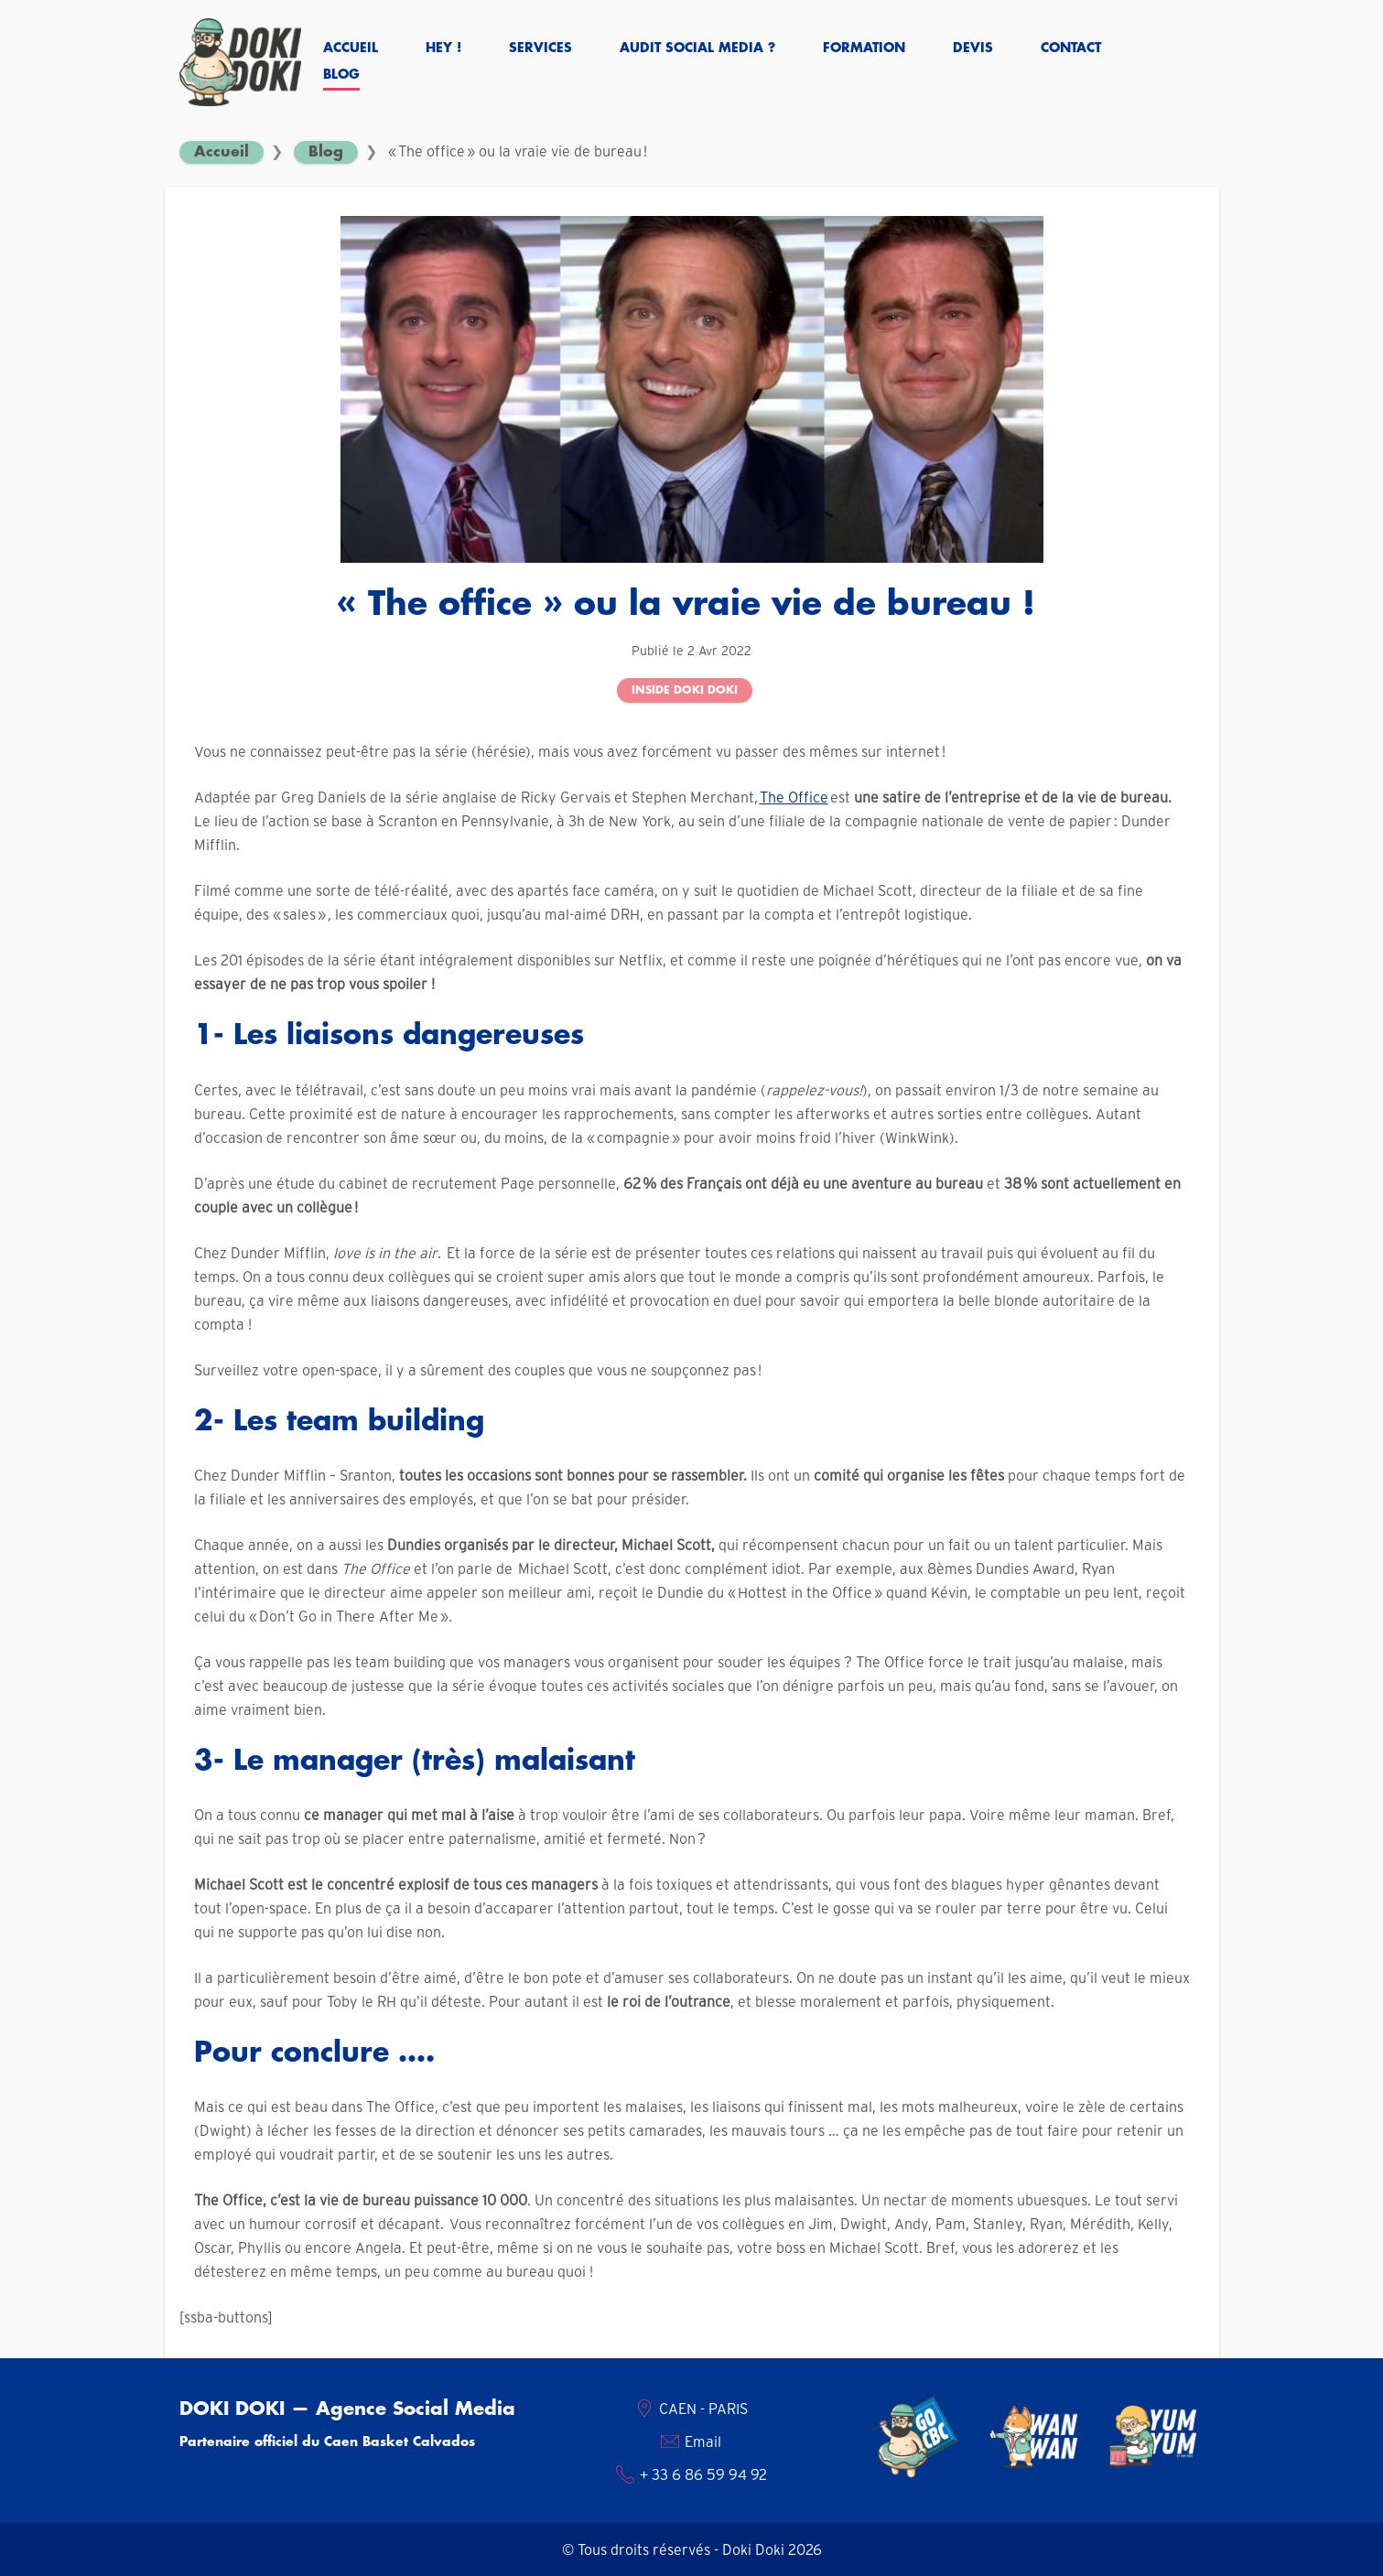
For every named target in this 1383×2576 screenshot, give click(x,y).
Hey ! (443, 48)
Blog (341, 75)
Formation (864, 48)
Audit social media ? (697, 48)
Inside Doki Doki (685, 690)
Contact (1071, 48)
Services (540, 48)
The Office (794, 797)
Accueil (350, 48)
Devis (973, 48)
